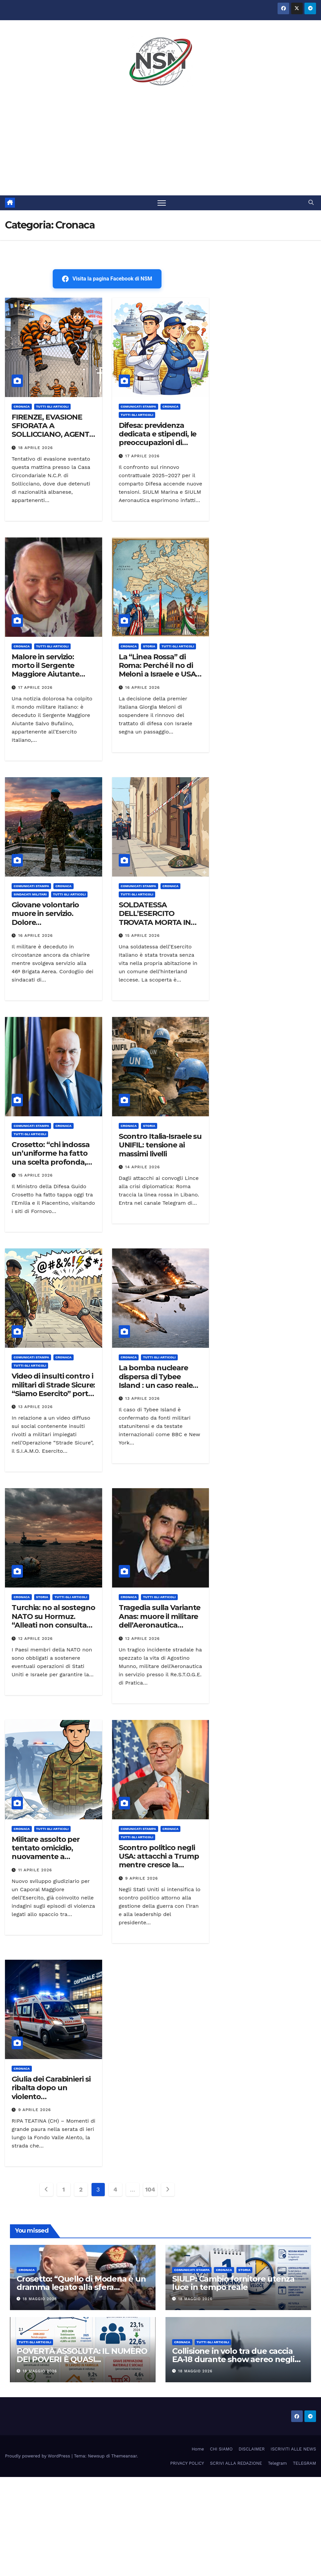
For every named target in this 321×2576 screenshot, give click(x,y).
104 (150, 2189)
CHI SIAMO (221, 2449)
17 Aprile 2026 (142, 456)
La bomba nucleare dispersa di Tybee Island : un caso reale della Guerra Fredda (156, 1381)
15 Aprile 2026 (142, 936)
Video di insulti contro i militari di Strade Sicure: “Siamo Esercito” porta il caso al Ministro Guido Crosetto (53, 1394)
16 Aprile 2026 (142, 687)
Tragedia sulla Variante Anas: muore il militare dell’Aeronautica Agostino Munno (160, 1621)
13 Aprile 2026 (35, 1407)
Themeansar (124, 2456)
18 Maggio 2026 (40, 2299)
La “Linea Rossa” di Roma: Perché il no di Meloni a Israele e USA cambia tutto (157, 669)
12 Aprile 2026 (35, 1638)
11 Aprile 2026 (35, 1870)
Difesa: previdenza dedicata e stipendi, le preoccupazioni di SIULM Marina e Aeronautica (158, 443)
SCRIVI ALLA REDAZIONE (236, 2463)
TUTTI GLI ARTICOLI (52, 406)
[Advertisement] (160, 145)
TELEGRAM (304, 2463)
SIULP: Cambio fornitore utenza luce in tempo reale (233, 2283)
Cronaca (22, 406)
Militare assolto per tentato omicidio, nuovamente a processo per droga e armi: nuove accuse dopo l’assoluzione (49, 1861)
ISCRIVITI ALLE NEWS (293, 2449)
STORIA (149, 646)
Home (198, 2449)
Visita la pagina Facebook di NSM (107, 279)
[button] (311, 203)
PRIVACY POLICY (187, 2463)
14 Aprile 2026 (142, 1167)
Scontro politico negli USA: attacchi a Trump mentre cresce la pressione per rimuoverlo (159, 1865)
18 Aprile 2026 (35, 447)
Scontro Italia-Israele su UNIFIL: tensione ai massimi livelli (160, 1145)
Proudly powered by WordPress (38, 2456)
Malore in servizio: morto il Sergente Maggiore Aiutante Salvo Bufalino (45, 669)
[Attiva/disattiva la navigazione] (162, 203)
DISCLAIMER (251, 2449)
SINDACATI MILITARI (30, 894)
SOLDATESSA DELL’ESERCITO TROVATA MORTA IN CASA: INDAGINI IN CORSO (155, 922)
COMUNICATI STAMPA (138, 406)
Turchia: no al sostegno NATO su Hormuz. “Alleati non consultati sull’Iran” (53, 1621)
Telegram (277, 2463)
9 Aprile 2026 (141, 1878)
